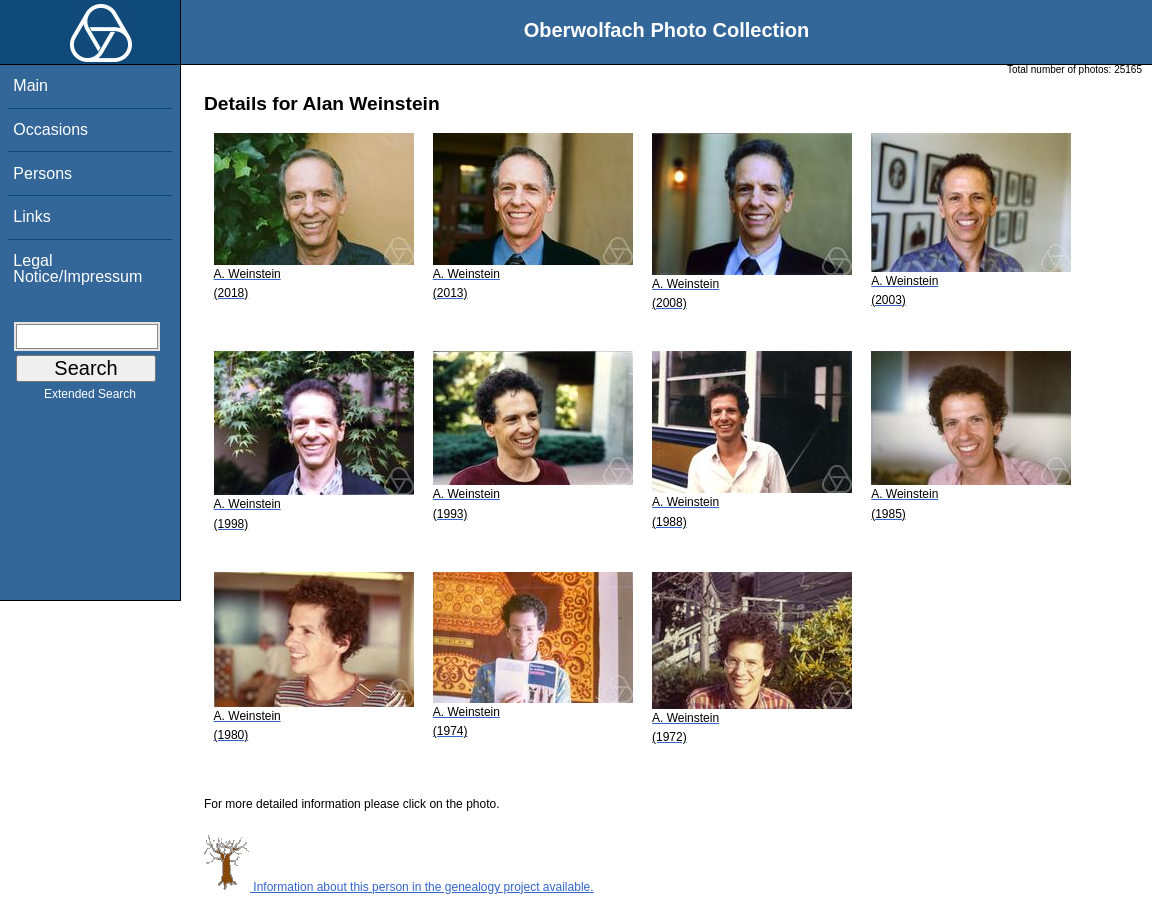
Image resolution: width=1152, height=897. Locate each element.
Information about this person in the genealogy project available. (399, 887)
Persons (42, 173)
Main (30, 85)
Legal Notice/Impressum (77, 268)
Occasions (50, 129)
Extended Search (90, 398)
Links (31, 216)
